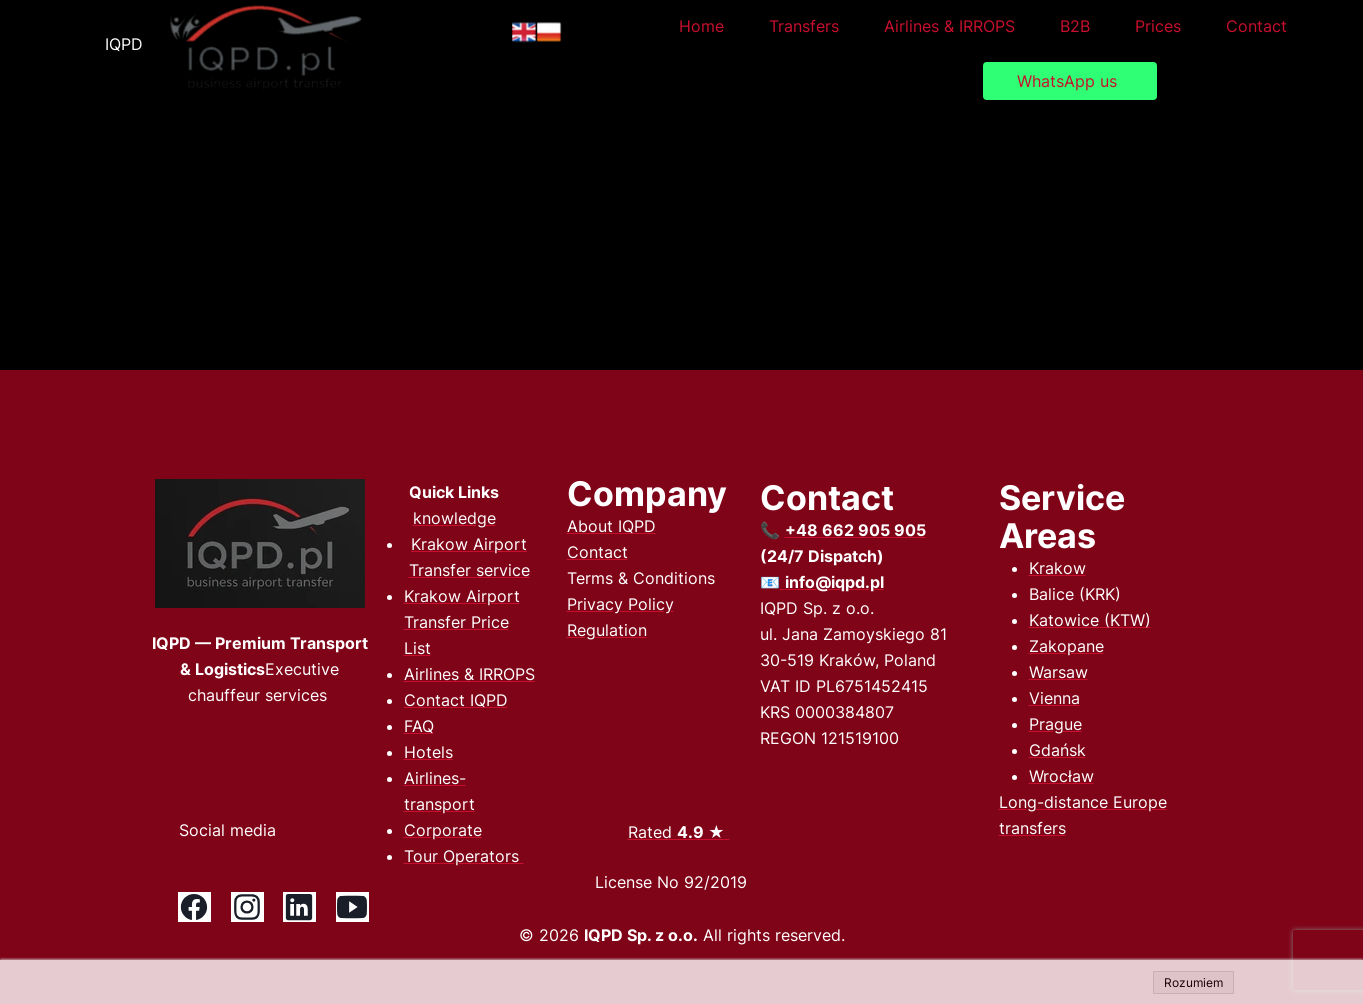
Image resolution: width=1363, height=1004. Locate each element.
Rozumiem (1193, 982)
